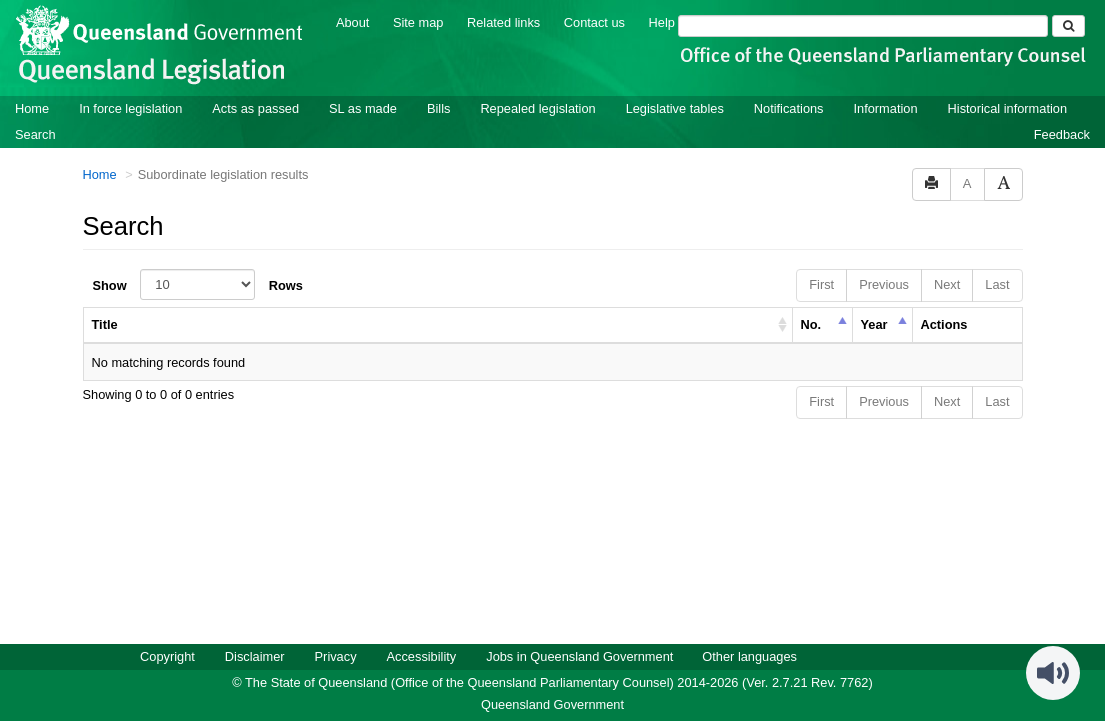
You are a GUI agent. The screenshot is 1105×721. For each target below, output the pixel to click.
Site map (418, 21)
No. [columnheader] (811, 323)
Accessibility (422, 655)
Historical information (1007, 107)
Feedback (1062, 133)
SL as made (363, 107)
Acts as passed (255, 107)
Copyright (167, 655)
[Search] (863, 25)
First (821, 283)
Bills (438, 107)
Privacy (336, 655)
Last (997, 283)
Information (886, 107)
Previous (884, 283)
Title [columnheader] (105, 323)
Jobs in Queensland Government (579, 655)
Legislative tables (675, 107)
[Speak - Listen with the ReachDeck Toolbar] (1053, 672)
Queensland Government (552, 703)
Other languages (749, 655)
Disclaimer (255, 655)
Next (947, 283)
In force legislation (130, 107)
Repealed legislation (537, 107)
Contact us (594, 21)
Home (32, 107)
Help (662, 21)
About (352, 21)
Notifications (789, 107)
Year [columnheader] (874, 323)
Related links (503, 21)
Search (35, 133)
